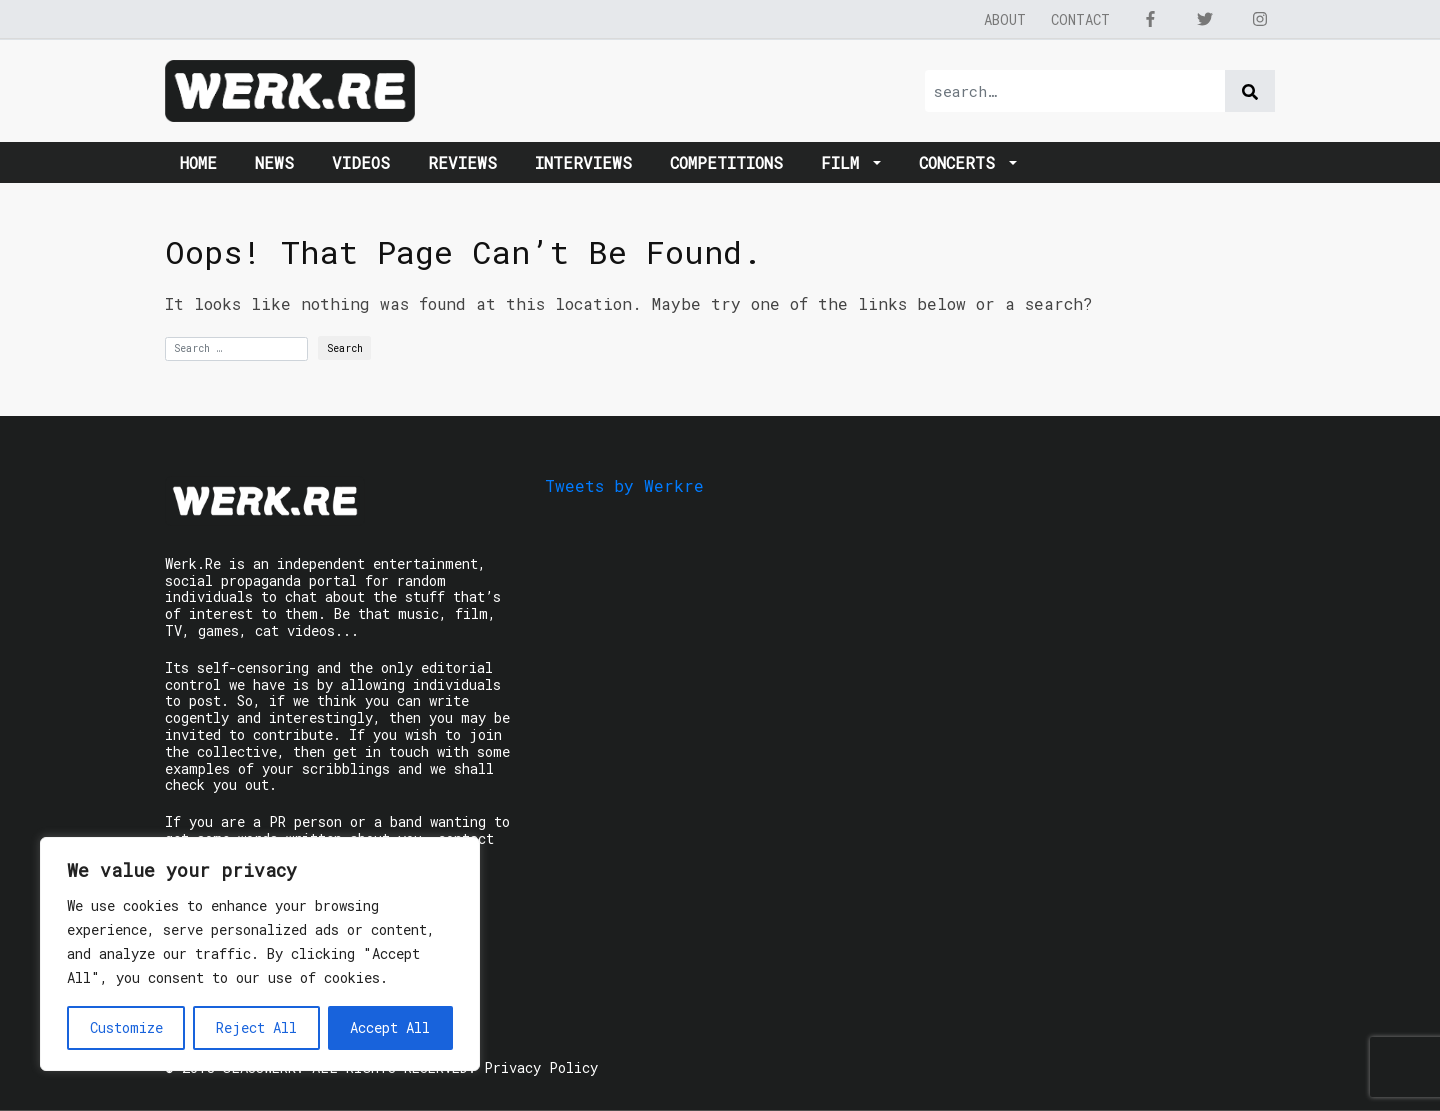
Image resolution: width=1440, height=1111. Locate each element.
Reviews (462, 162)
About (1005, 19)
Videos (361, 162)
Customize (126, 1027)
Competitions (726, 162)
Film (845, 162)
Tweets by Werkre (624, 485)
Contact (1080, 19)
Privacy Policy (541, 1067)
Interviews (583, 162)
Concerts (962, 162)
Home (198, 162)
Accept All (390, 1027)
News (274, 162)
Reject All (256, 1027)
